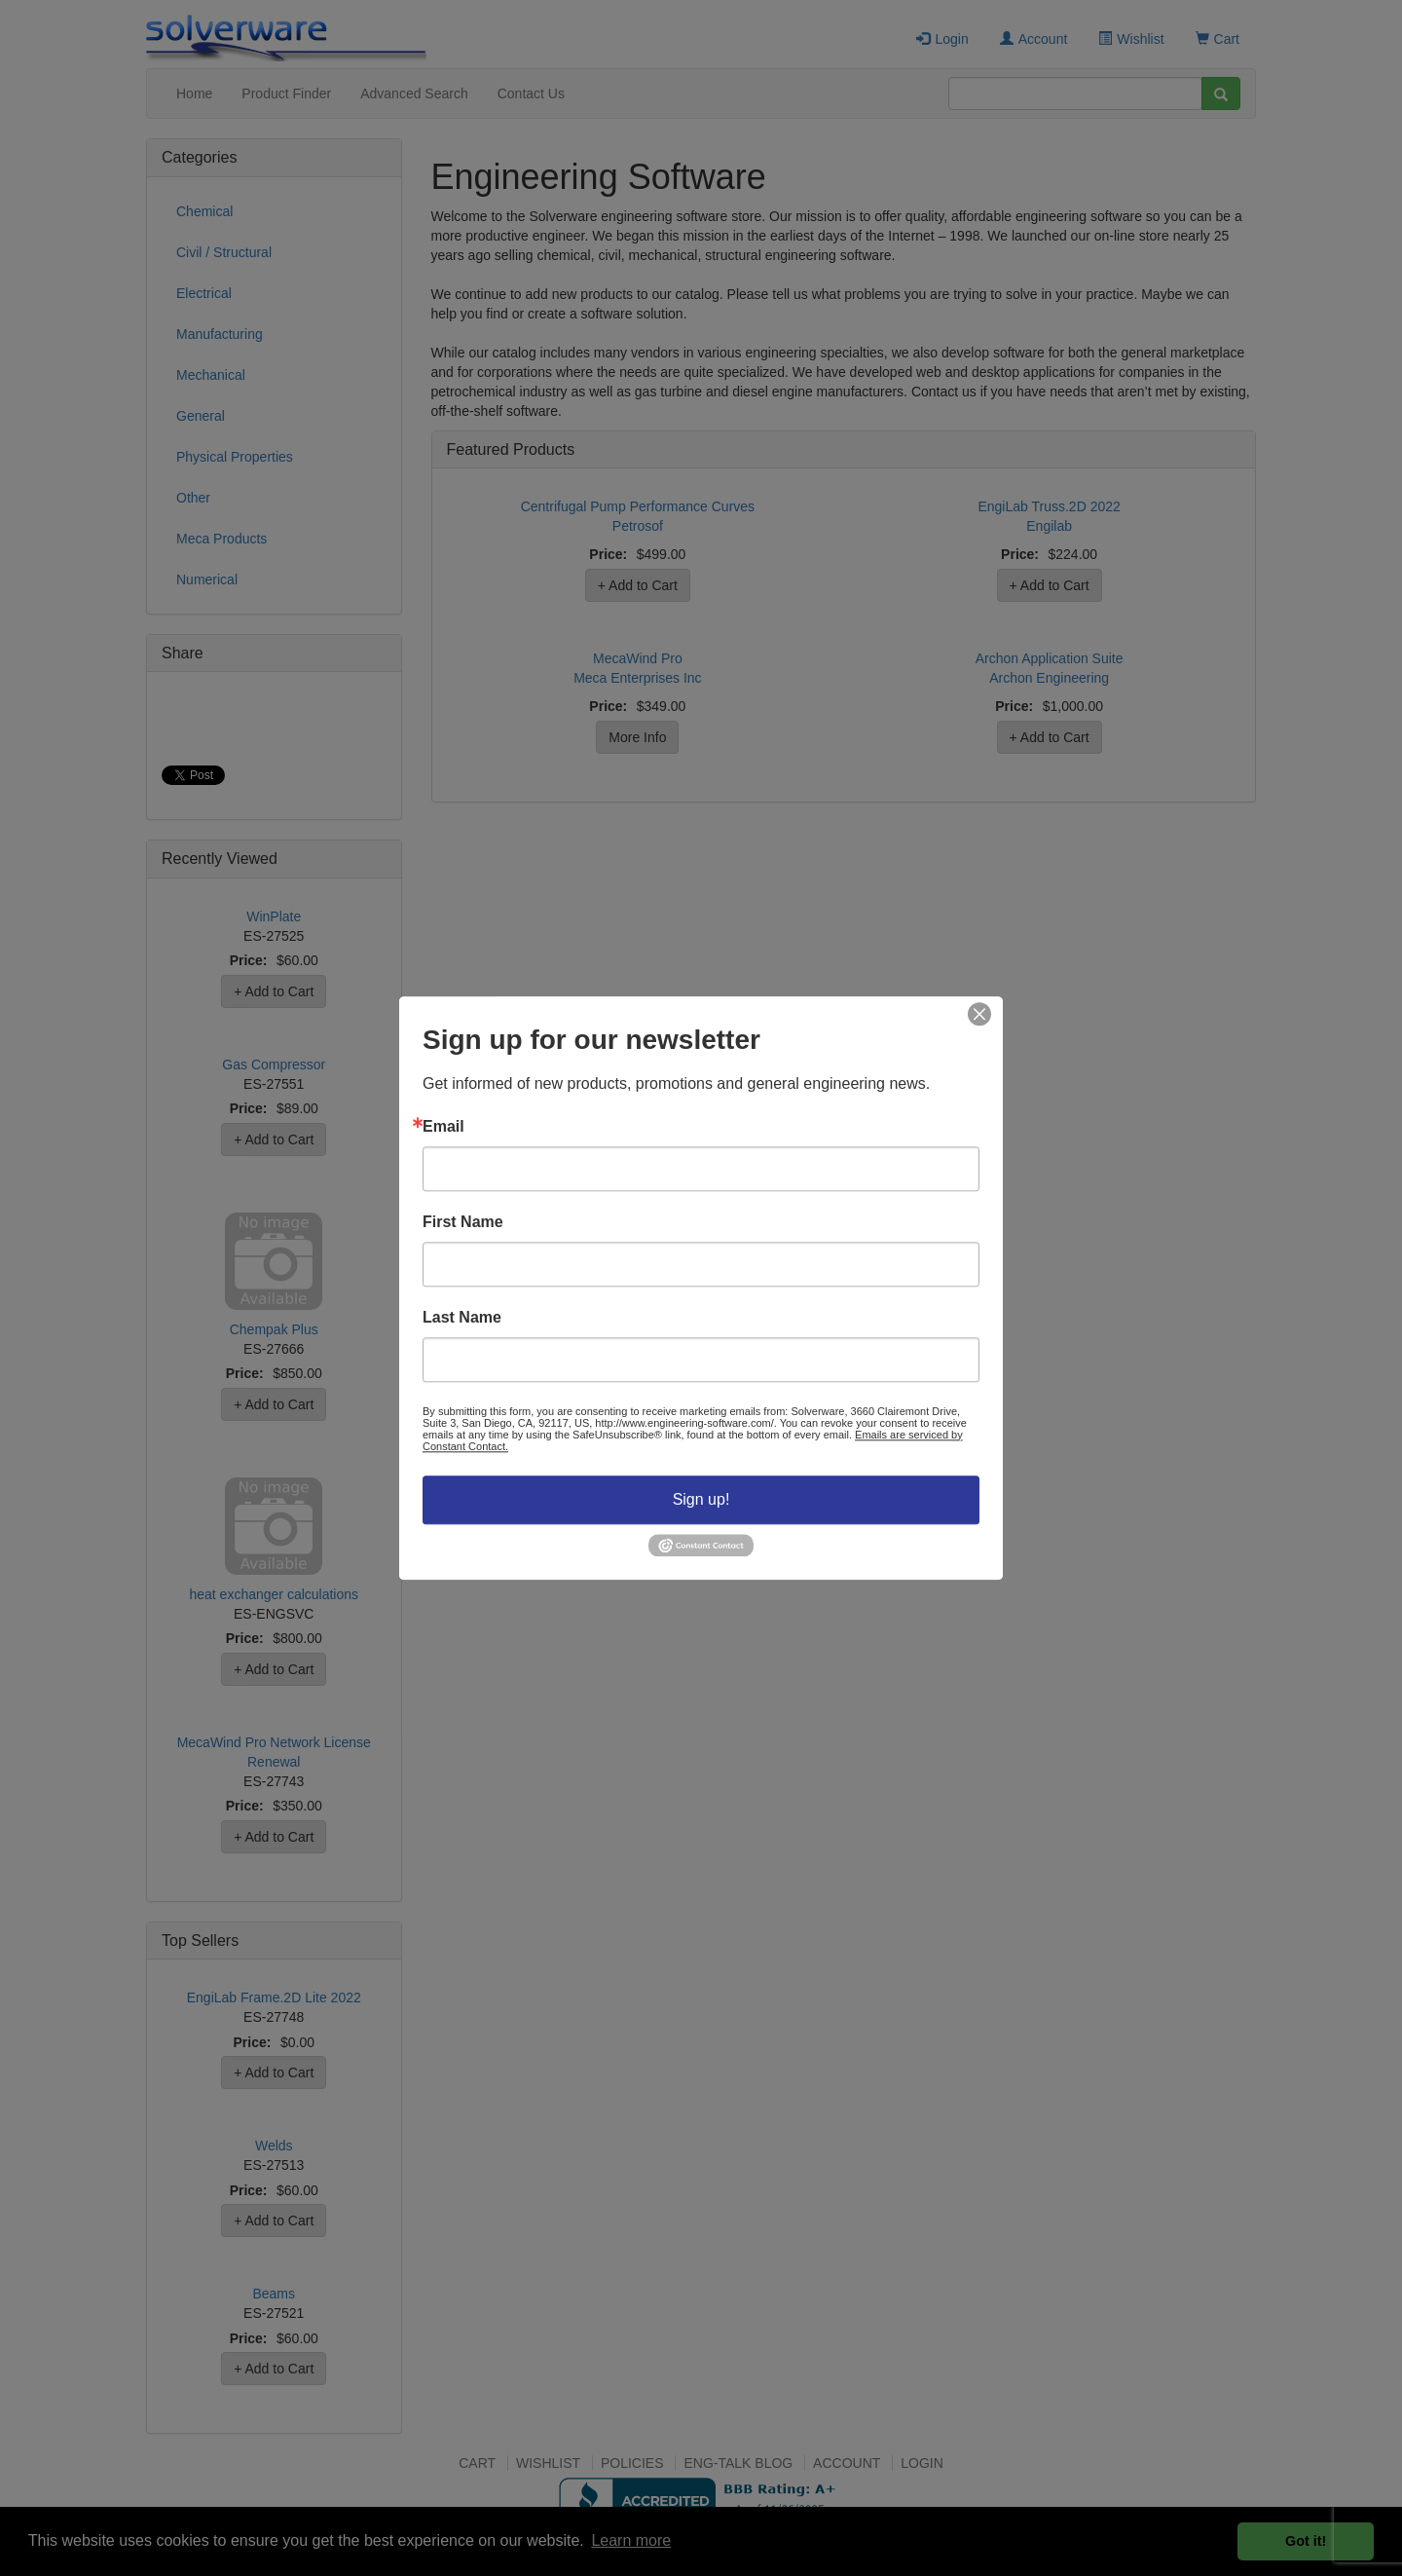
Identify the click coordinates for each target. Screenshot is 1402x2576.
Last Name (462, 1317)
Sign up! (701, 1499)
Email (443, 1127)
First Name (463, 1222)
